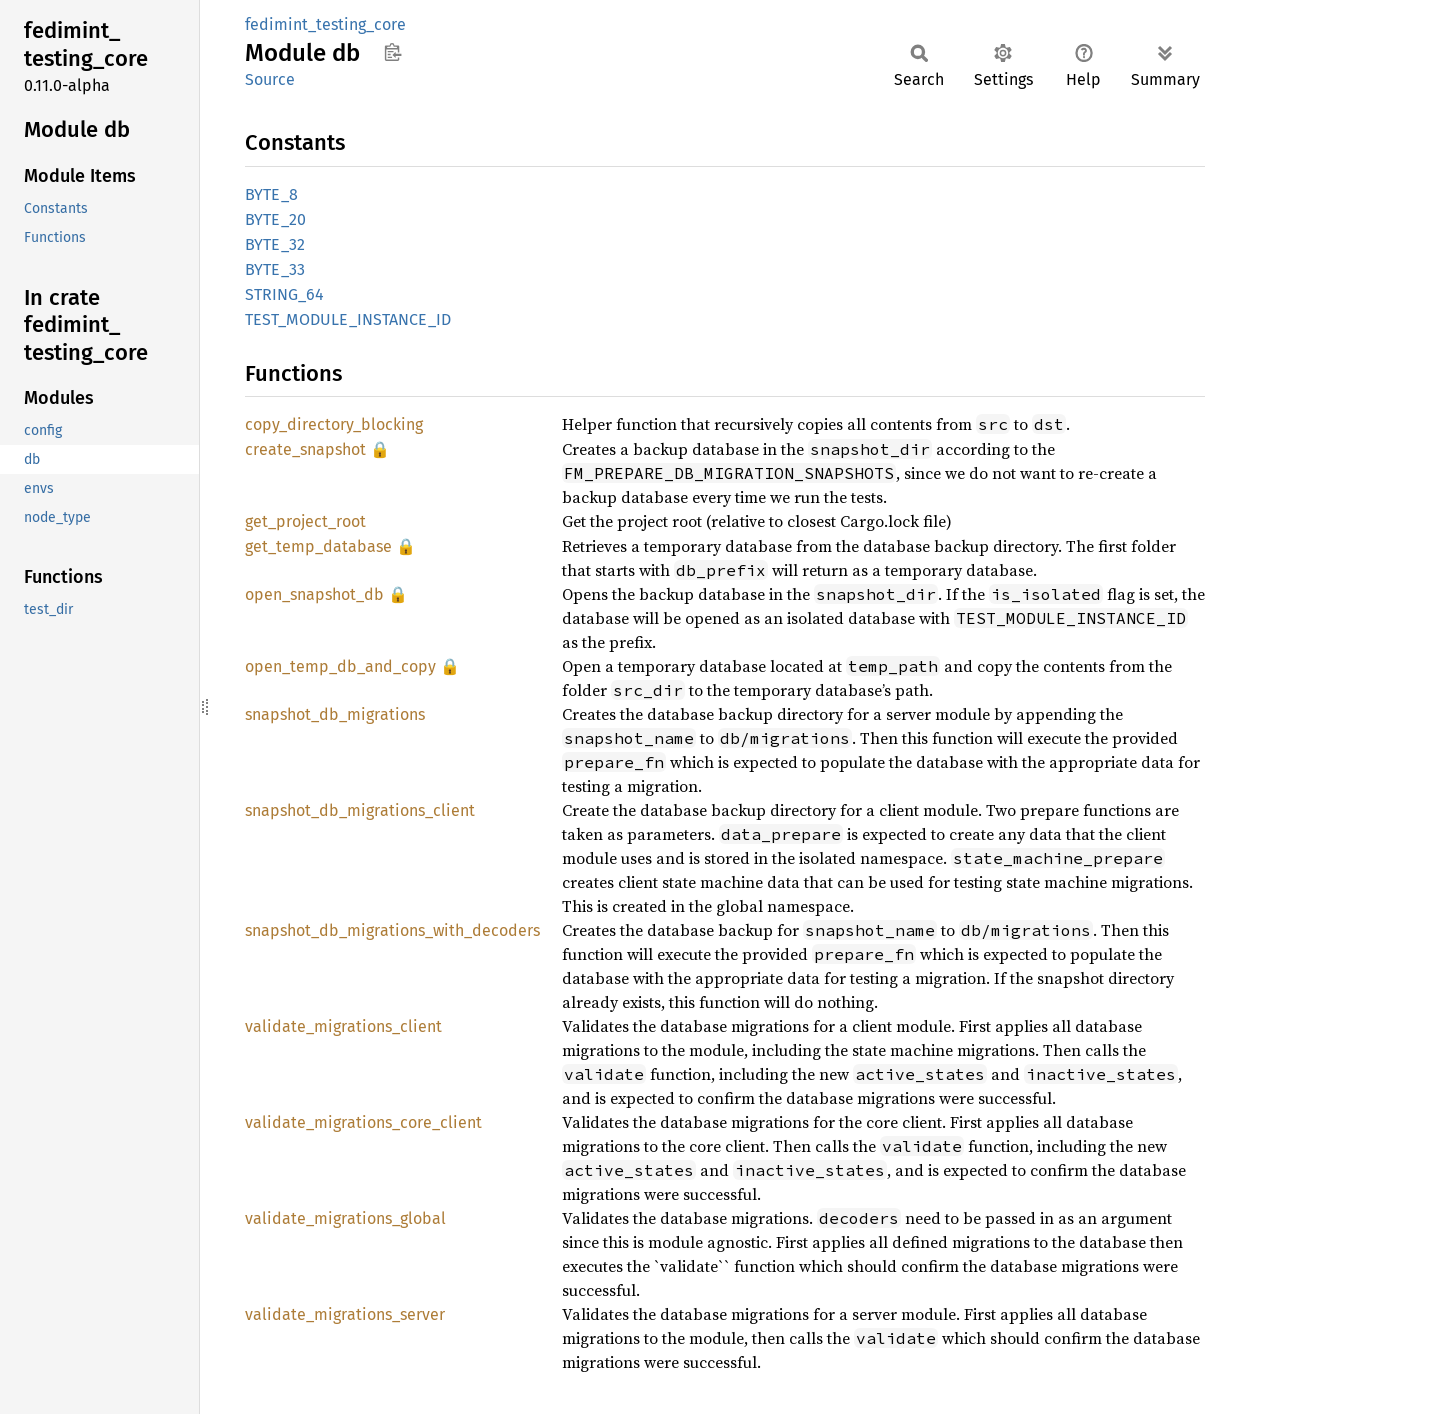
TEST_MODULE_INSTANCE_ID (348, 319)
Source (270, 79)
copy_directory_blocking (334, 424)
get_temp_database (318, 546)
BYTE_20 (275, 219)
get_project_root (305, 521)
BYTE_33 (275, 269)
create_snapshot (305, 449)
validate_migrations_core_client (363, 1122)
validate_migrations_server (345, 1314)
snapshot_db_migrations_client (360, 810)
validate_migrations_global (345, 1218)
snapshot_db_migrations (335, 714)
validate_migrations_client (343, 1026)
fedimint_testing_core (325, 24)
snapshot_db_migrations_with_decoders (392, 930)
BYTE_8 (271, 194)
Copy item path (392, 52)
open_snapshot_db (314, 594)
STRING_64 (284, 294)
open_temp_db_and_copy (340, 666)
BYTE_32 (275, 244)
